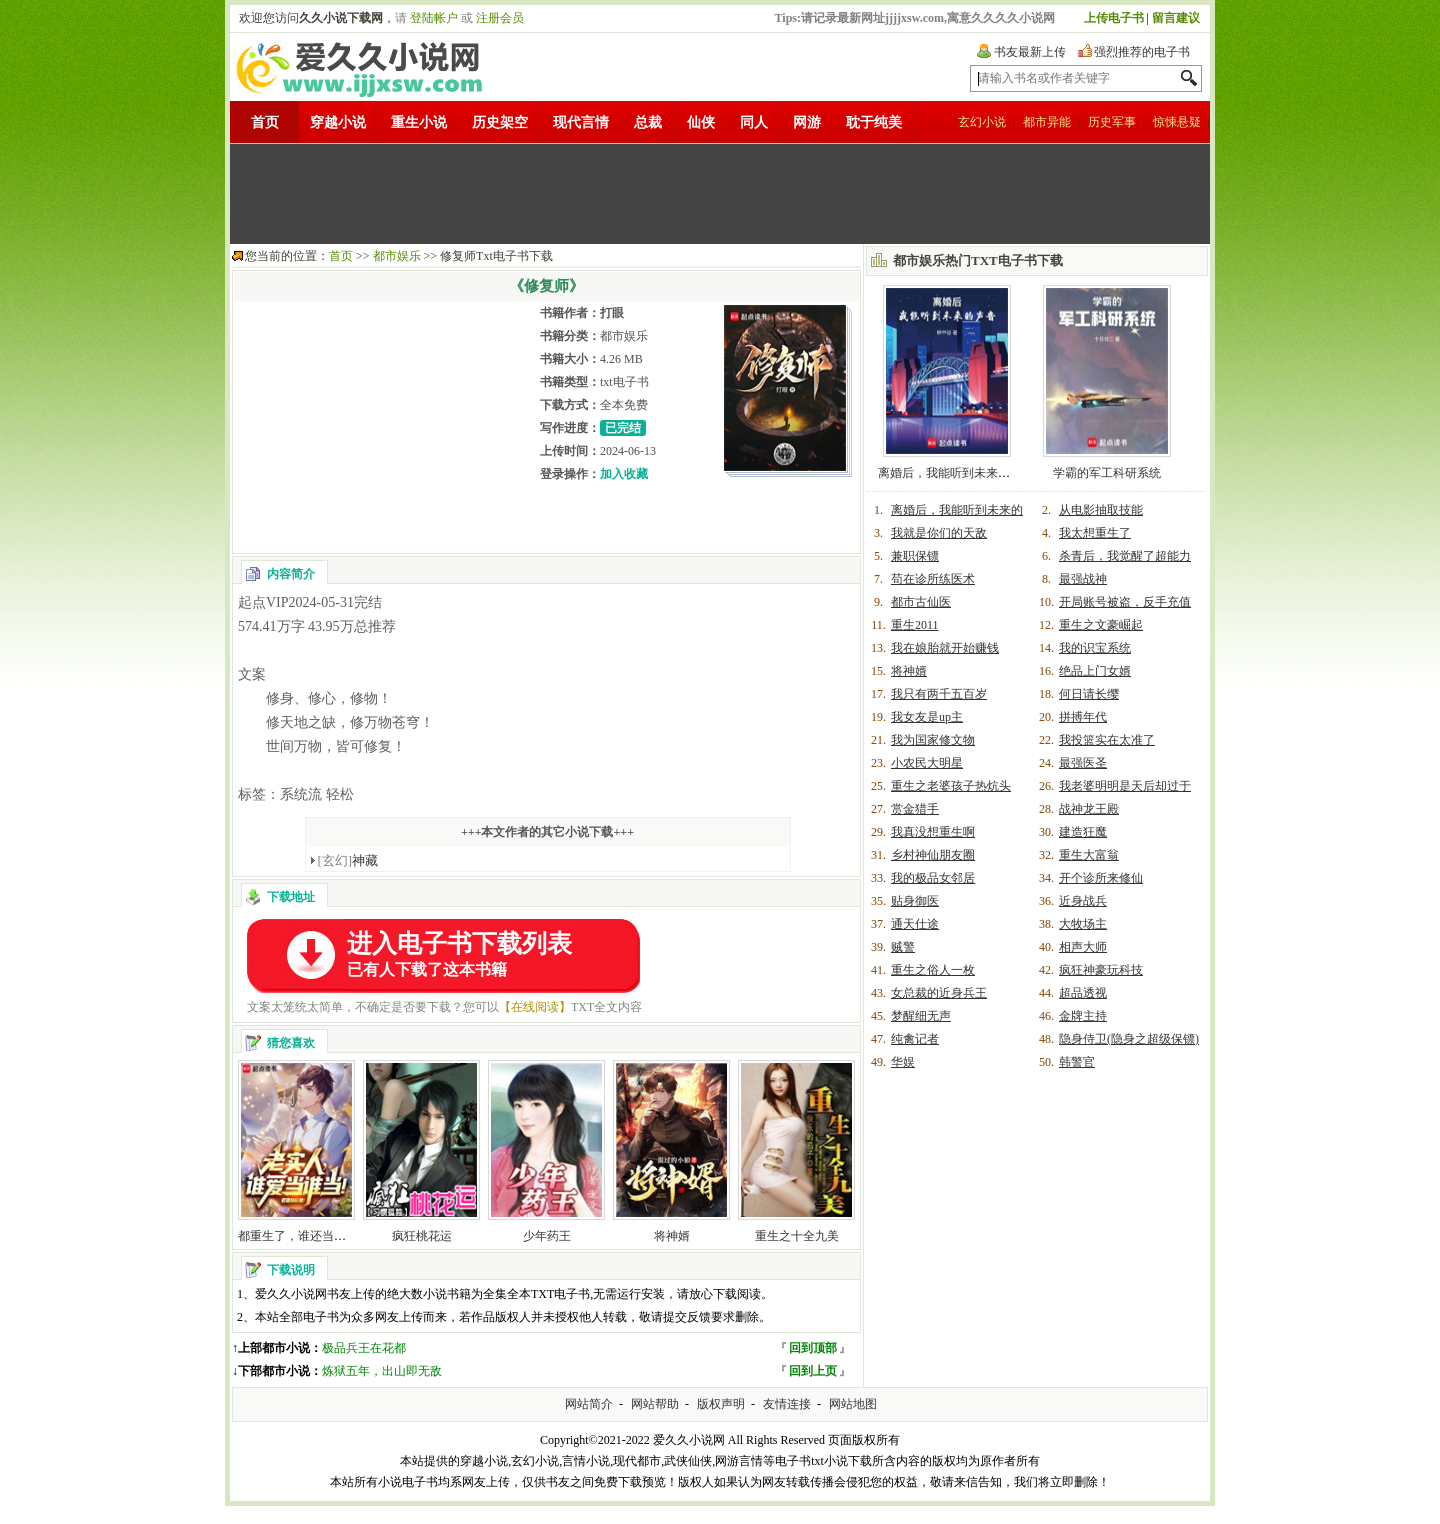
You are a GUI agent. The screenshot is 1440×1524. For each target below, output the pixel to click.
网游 (807, 122)
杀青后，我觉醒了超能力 (1125, 556)
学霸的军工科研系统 (1107, 473)
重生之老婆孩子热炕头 (951, 786)
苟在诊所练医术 (933, 579)
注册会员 (500, 18)
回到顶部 (813, 1348)
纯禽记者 (915, 1039)
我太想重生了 (1095, 533)
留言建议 (1176, 18)
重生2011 (915, 625)
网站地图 (853, 1404)
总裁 (648, 122)
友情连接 (787, 1404)
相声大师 (1083, 947)
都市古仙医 (921, 602)
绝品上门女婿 (1095, 671)
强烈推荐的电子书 (1142, 52)
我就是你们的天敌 (939, 533)
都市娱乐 (397, 256)
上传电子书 (1114, 18)
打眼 (612, 313)
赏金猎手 (915, 809)
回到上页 (813, 1371)
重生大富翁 (1089, 855)
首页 (265, 122)
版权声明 (721, 1404)
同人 (754, 122)
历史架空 (500, 122)
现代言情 (581, 122)
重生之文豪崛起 (1101, 625)
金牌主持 (1083, 1016)
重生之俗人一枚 (933, 970)
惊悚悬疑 (1177, 122)
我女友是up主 (927, 717)
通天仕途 (915, 924)
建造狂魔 (1083, 832)
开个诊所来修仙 (1101, 878)
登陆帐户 (434, 18)
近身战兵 (1083, 901)
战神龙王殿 (1089, 809)
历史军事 (1112, 122)
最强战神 (1083, 579)
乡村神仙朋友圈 (933, 855)
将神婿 (672, 1236)
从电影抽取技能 (1101, 510)
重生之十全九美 (797, 1236)
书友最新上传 (1030, 52)
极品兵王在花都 (364, 1348)
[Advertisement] (720, 194)
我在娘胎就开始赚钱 (945, 648)
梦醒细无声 (921, 1016)
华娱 (903, 1062)
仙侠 (701, 122)
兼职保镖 (915, 556)
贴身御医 (915, 901)
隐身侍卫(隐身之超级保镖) (1129, 1039)
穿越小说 (338, 122)
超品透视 (1083, 993)
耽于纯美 (874, 122)
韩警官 (1077, 1062)
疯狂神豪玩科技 (1101, 970)
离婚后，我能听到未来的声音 (956, 473)
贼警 (903, 947)
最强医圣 (1083, 763)
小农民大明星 (927, 763)
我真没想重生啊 (933, 832)
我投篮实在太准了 (1107, 740)
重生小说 (419, 122)
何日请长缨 (1089, 694)
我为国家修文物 (933, 740)
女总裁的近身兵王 (939, 993)
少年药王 (547, 1236)
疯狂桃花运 (422, 1236)
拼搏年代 (1083, 717)
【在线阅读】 (535, 1007)
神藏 (348, 860)
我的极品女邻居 (933, 878)
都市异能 (1047, 122)
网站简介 (589, 1404)
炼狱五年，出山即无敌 (382, 1371)
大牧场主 (1083, 924)
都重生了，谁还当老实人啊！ (316, 1236)
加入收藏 (624, 474)
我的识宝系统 (1095, 648)
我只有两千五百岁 (939, 694)
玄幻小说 (982, 122)
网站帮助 (655, 1404)
